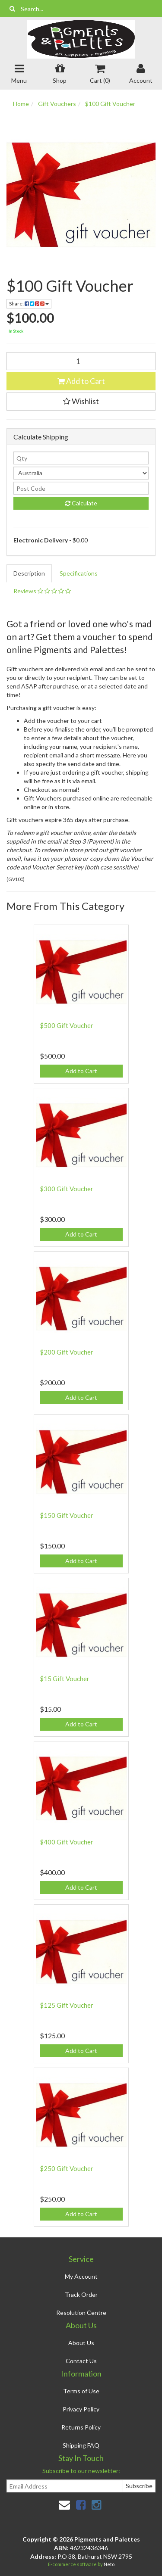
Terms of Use (81, 2391)
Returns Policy (81, 2427)
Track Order (81, 2294)
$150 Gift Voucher (66, 1515)
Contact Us (81, 2360)
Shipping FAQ (81, 2445)
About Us (81, 2342)
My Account (81, 2276)
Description (29, 573)
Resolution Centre (81, 2312)
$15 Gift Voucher (64, 1678)
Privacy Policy (81, 2409)
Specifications (79, 573)
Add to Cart (81, 381)
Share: (29, 303)
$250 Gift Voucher (66, 2168)
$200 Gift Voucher (66, 1352)
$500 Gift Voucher (66, 1025)
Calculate (81, 503)
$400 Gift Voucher (66, 1842)
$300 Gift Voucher (66, 1189)
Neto (109, 2564)
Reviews (42, 591)
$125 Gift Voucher (66, 2005)
